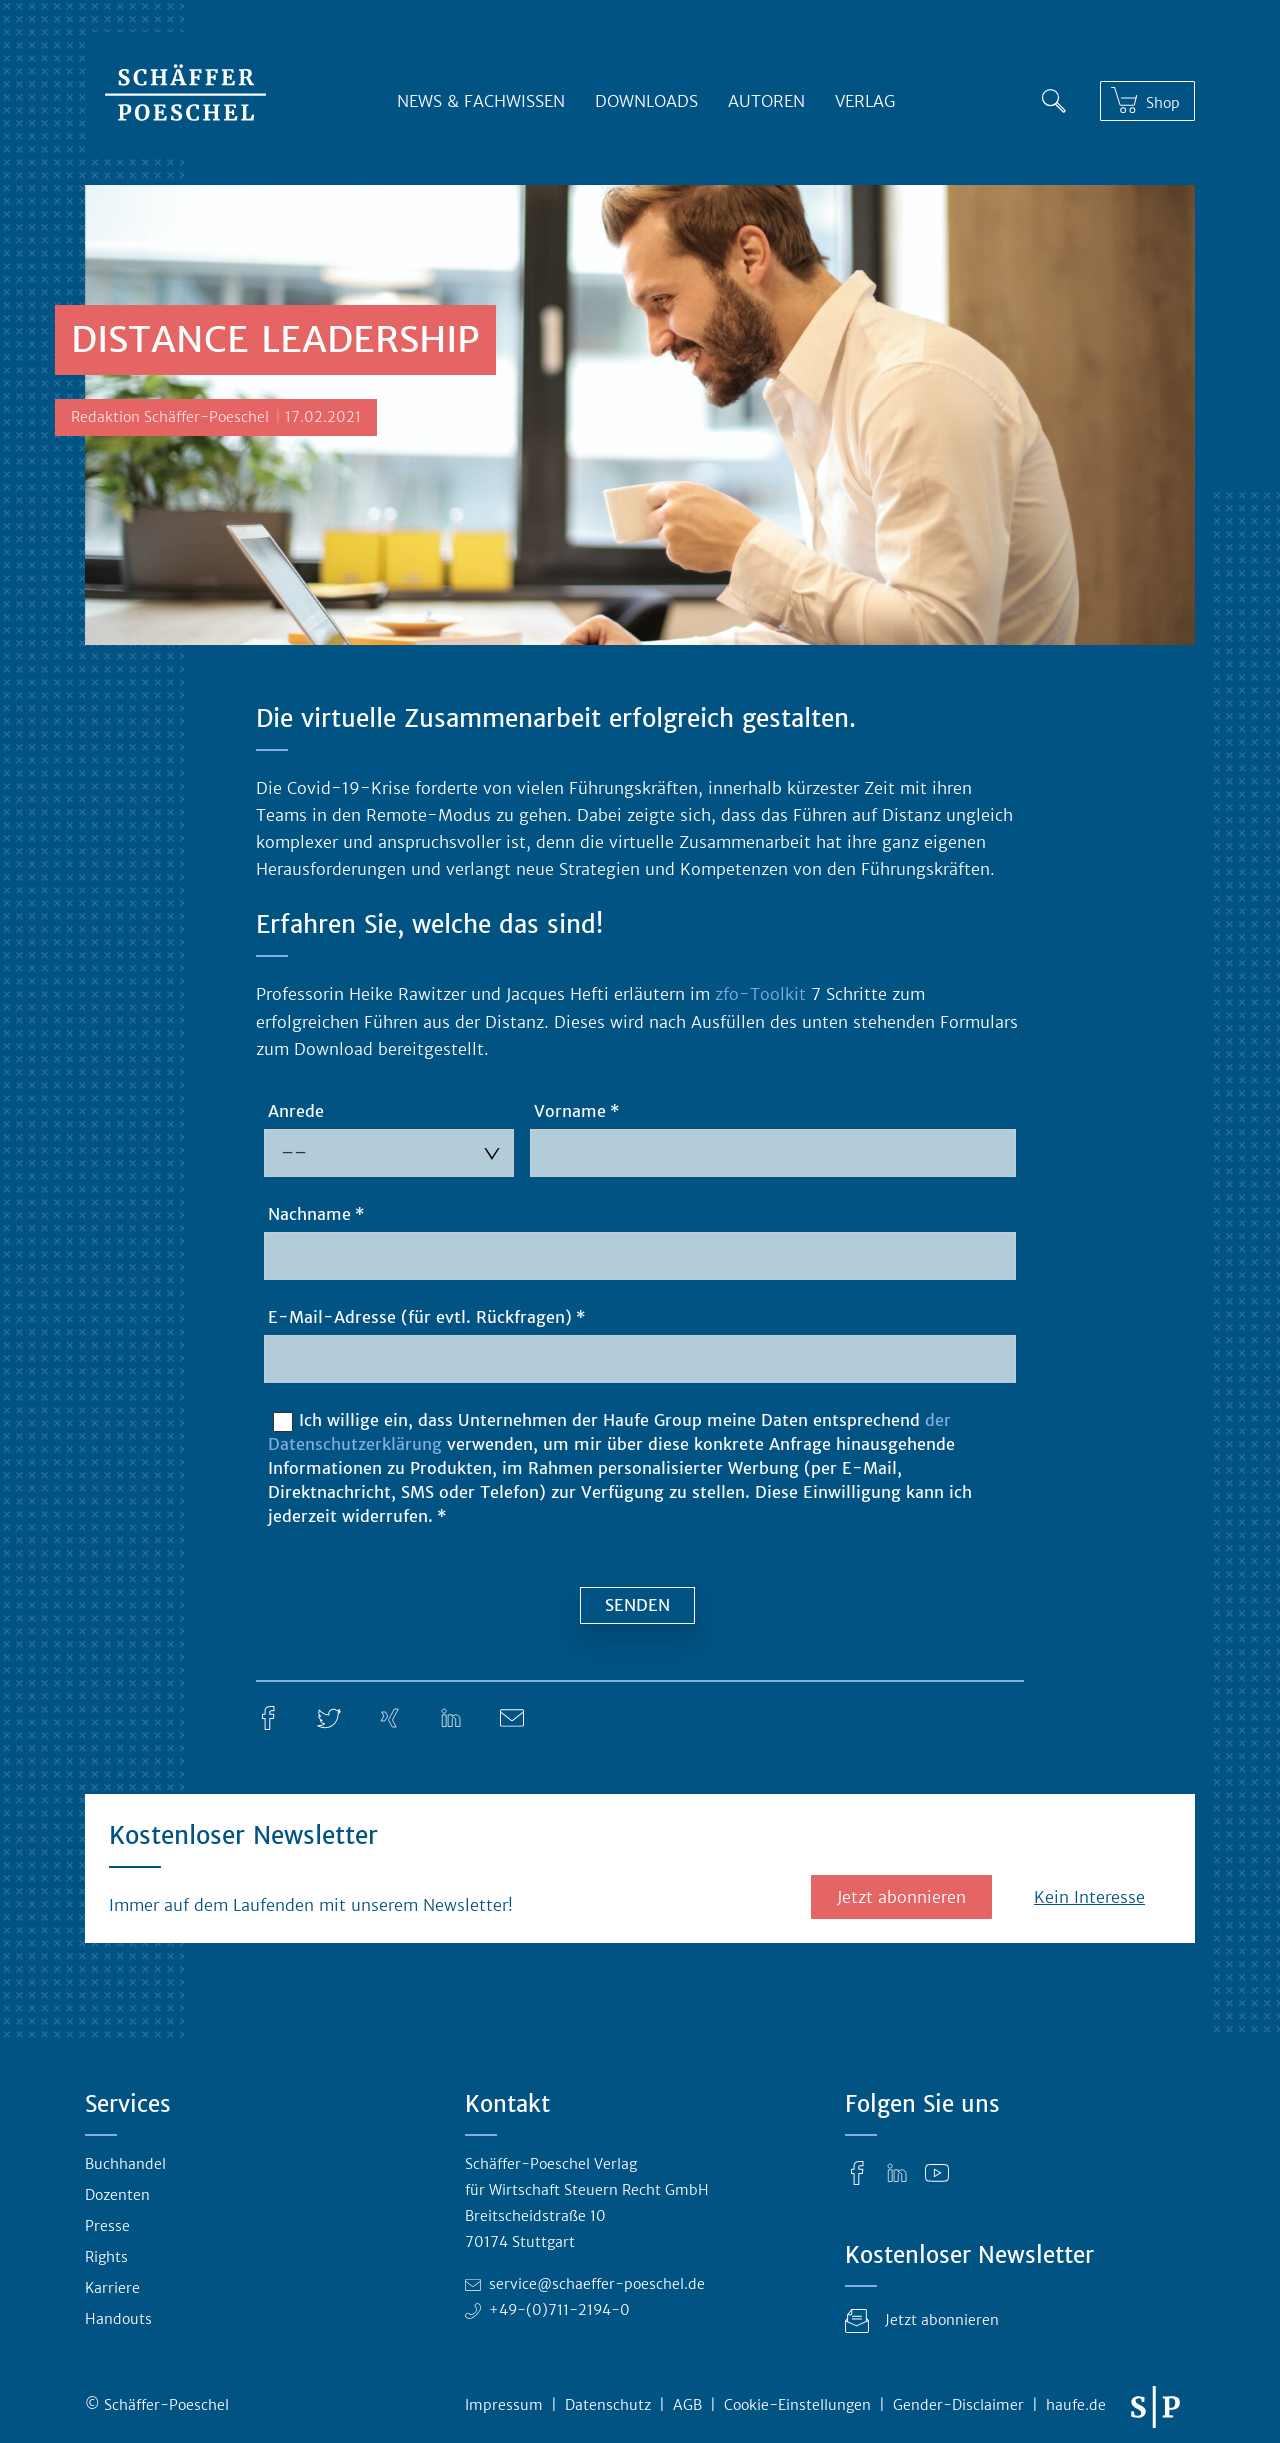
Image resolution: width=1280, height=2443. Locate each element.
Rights (106, 2257)
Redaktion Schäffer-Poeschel (170, 417)
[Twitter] (329, 1716)
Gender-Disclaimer (958, 2405)
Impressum (504, 2405)
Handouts (118, 2319)
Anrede (296, 1111)
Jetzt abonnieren (901, 1897)
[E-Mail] (512, 1716)
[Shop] (1147, 101)
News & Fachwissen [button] (481, 101)
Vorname (570, 1111)
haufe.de (1076, 2405)
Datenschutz (608, 2405)
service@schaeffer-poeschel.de (597, 2284)
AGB (687, 2405)
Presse (107, 2226)
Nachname (309, 1214)
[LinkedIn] (451, 1716)
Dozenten (117, 2195)
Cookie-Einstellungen (797, 2405)
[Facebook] (268, 1716)
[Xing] (390, 1716)
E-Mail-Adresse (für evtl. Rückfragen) (420, 1317)
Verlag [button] (865, 101)
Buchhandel (125, 2164)
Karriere (112, 2288)
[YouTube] (937, 2172)
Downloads (646, 101)
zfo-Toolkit (760, 994)
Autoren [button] (766, 101)
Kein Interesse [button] (1089, 1897)
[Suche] (1054, 97)
